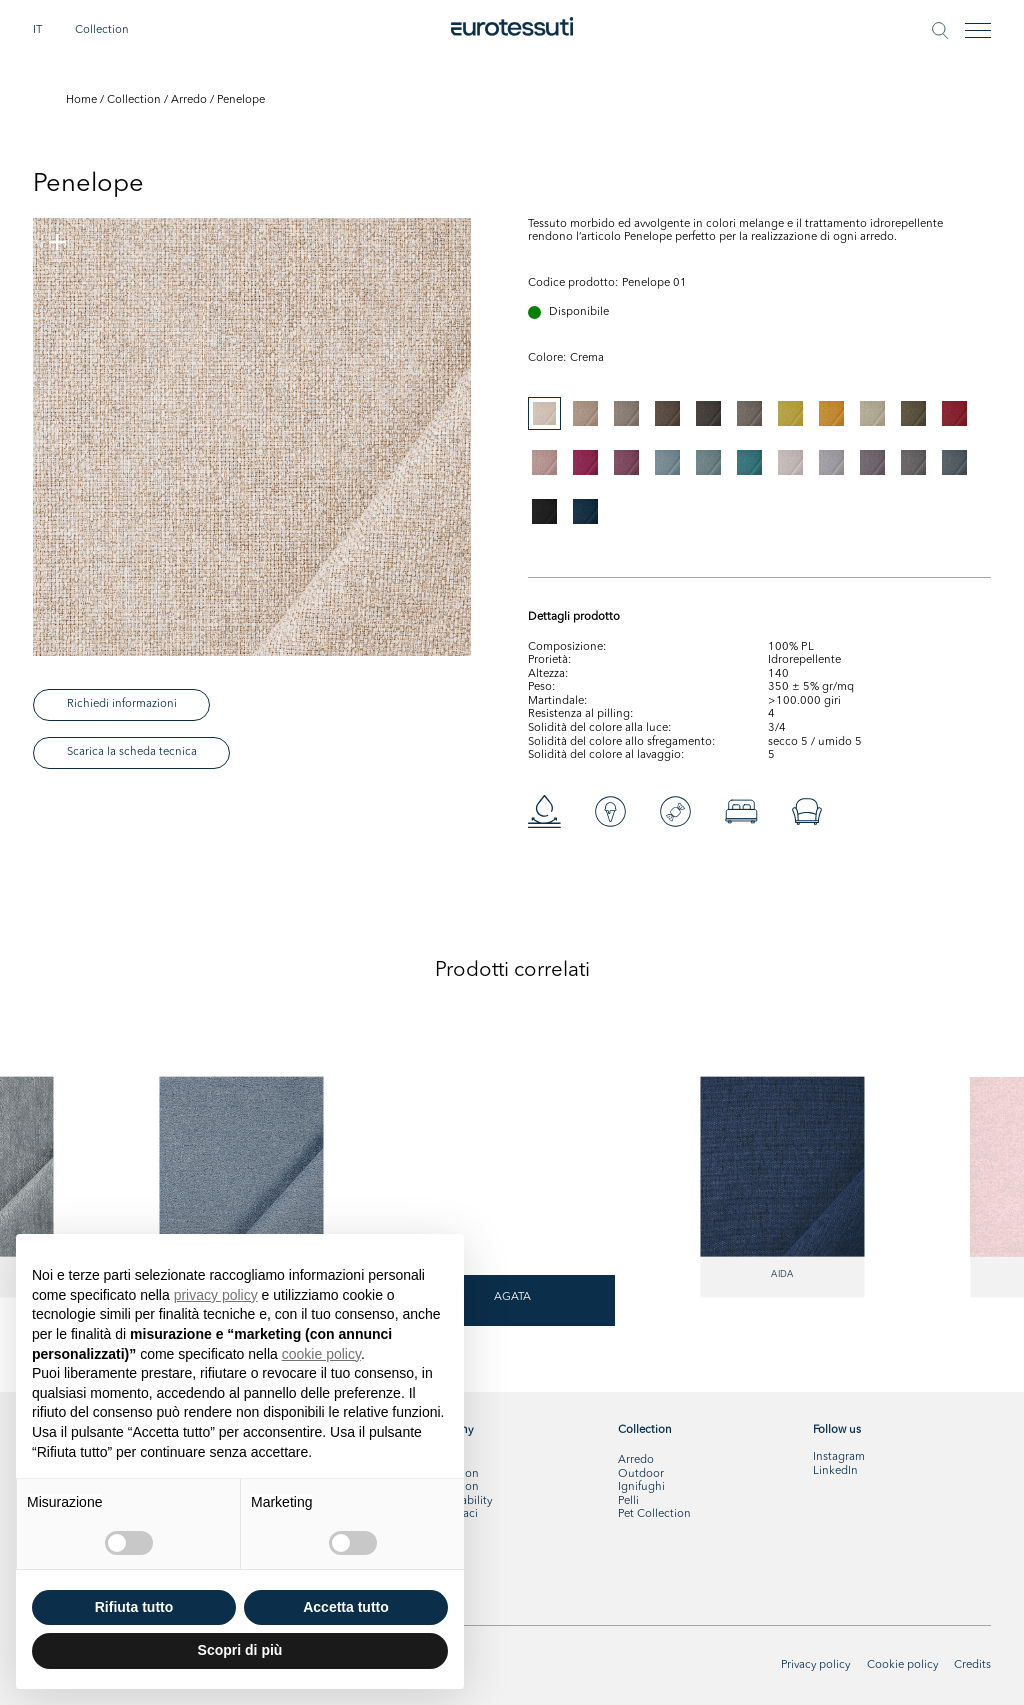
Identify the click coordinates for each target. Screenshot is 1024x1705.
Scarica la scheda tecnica (132, 752)
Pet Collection (654, 1514)
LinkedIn (835, 1471)
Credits (972, 1665)
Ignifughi (641, 1487)
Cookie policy (902, 1665)
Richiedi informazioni (122, 704)
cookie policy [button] (321, 1354)
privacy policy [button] (216, 1295)
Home (81, 100)
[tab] (544, 413)
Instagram (839, 1457)
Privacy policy (815, 1665)
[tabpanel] (252, 437)
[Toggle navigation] (978, 30)
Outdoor (641, 1474)
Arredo (189, 100)
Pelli (628, 1501)
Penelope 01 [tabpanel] (654, 283)
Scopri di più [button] (240, 1650)
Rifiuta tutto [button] (134, 1607)
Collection (102, 30)
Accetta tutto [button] (346, 1607)
